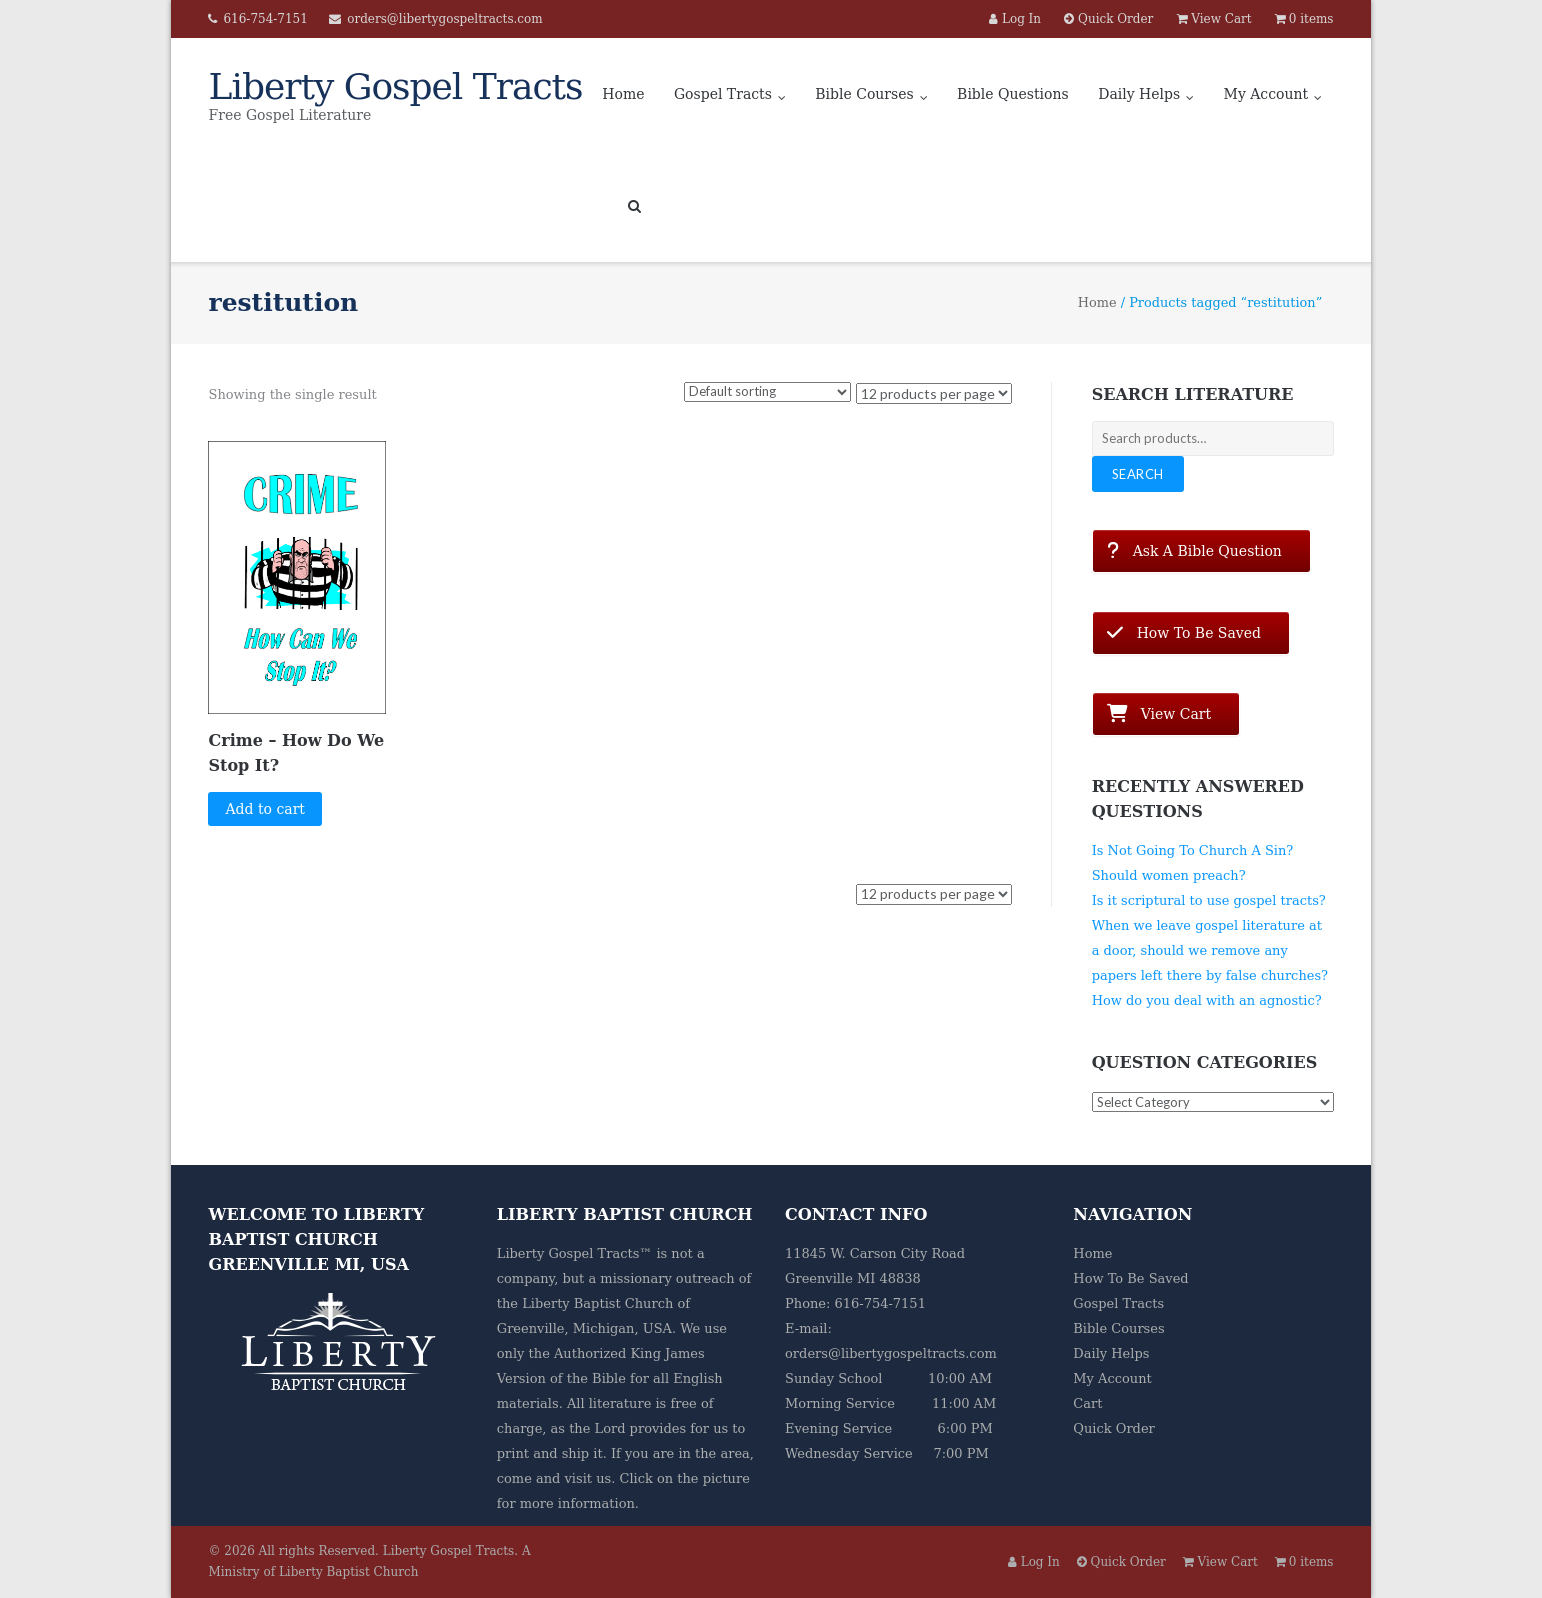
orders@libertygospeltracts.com (444, 19)
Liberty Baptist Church (597, 1303)
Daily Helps (1139, 94)
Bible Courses (864, 94)
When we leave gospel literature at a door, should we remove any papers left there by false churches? (1210, 950)
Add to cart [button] (265, 809)
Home (623, 94)
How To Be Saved (1130, 1278)
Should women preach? (1169, 875)
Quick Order (1113, 1428)
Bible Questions (1013, 94)
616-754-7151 (265, 19)
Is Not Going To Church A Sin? (1193, 850)
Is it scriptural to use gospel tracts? (1209, 900)
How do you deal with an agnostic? (1207, 1000)
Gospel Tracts (723, 94)
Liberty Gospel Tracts (449, 1551)
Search (1138, 474)
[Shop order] (767, 392)
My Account (1266, 94)
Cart (1087, 1403)
